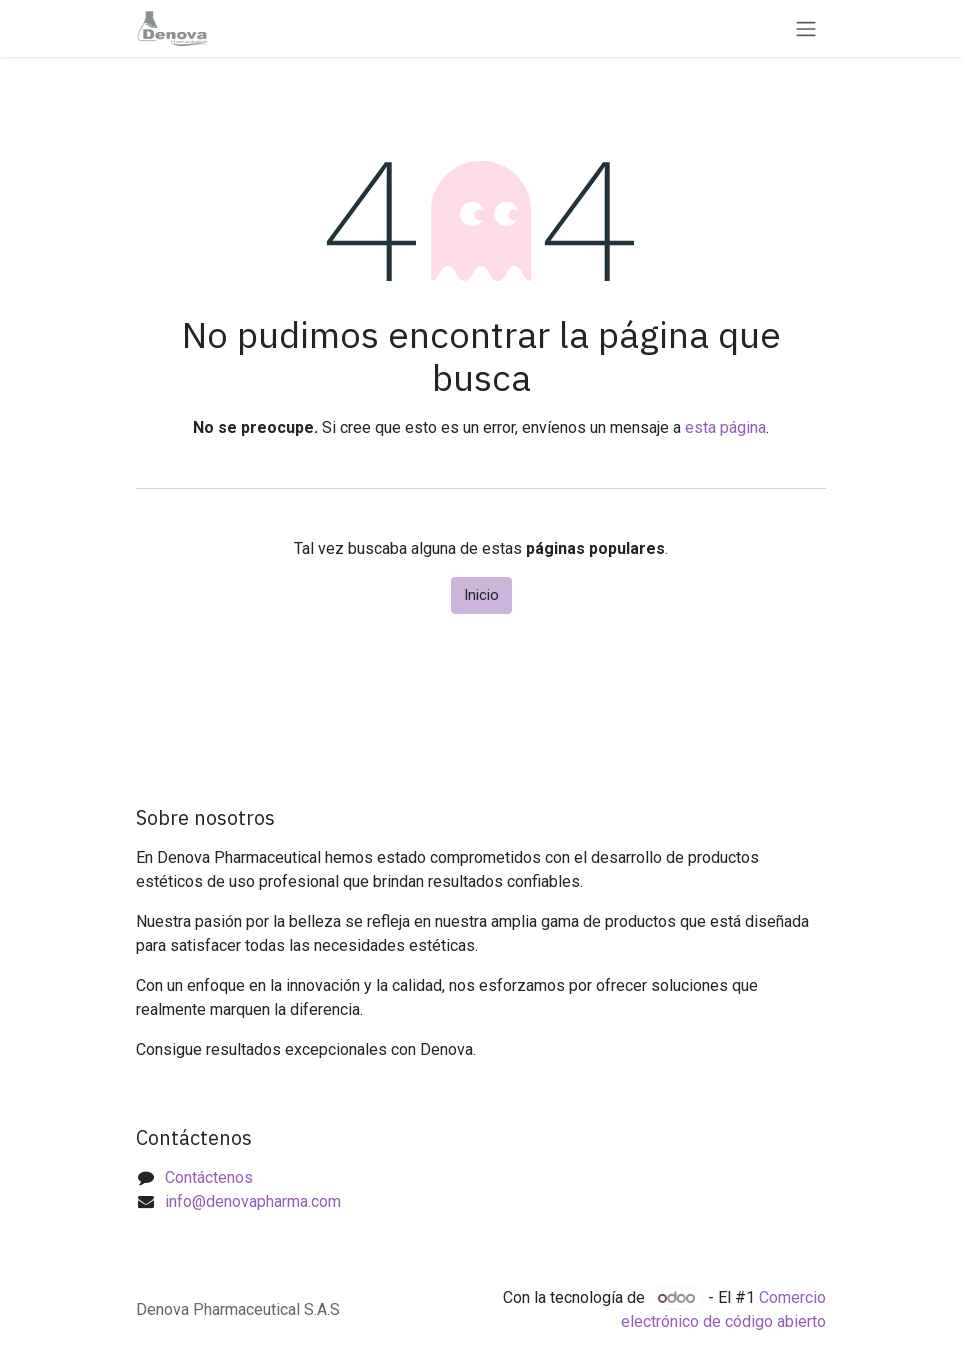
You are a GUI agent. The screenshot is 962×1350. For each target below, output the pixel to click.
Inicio (481, 595)
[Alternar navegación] (806, 28)
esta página (725, 427)
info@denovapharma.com (253, 1201)
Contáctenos (209, 1177)
